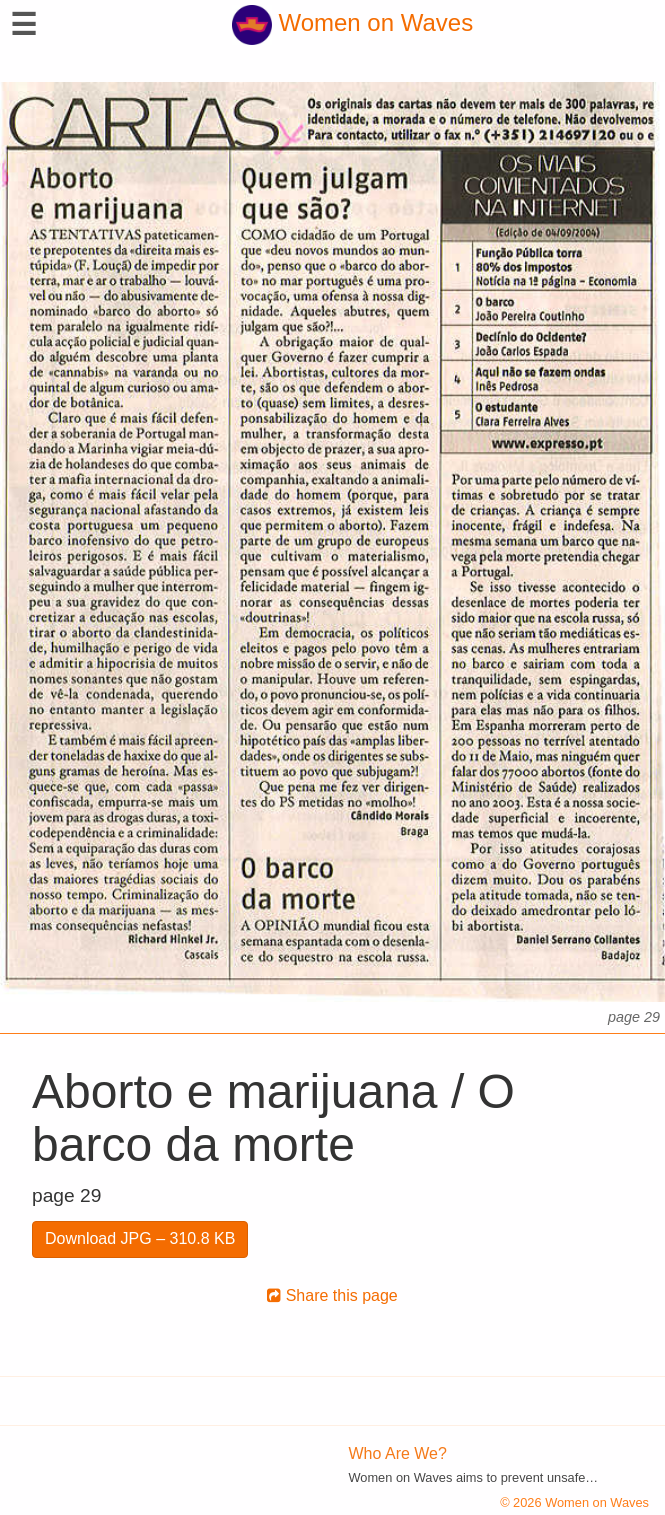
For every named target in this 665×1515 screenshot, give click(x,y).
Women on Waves (352, 22)
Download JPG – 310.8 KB (140, 1238)
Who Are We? (398, 1453)
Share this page (332, 1295)
